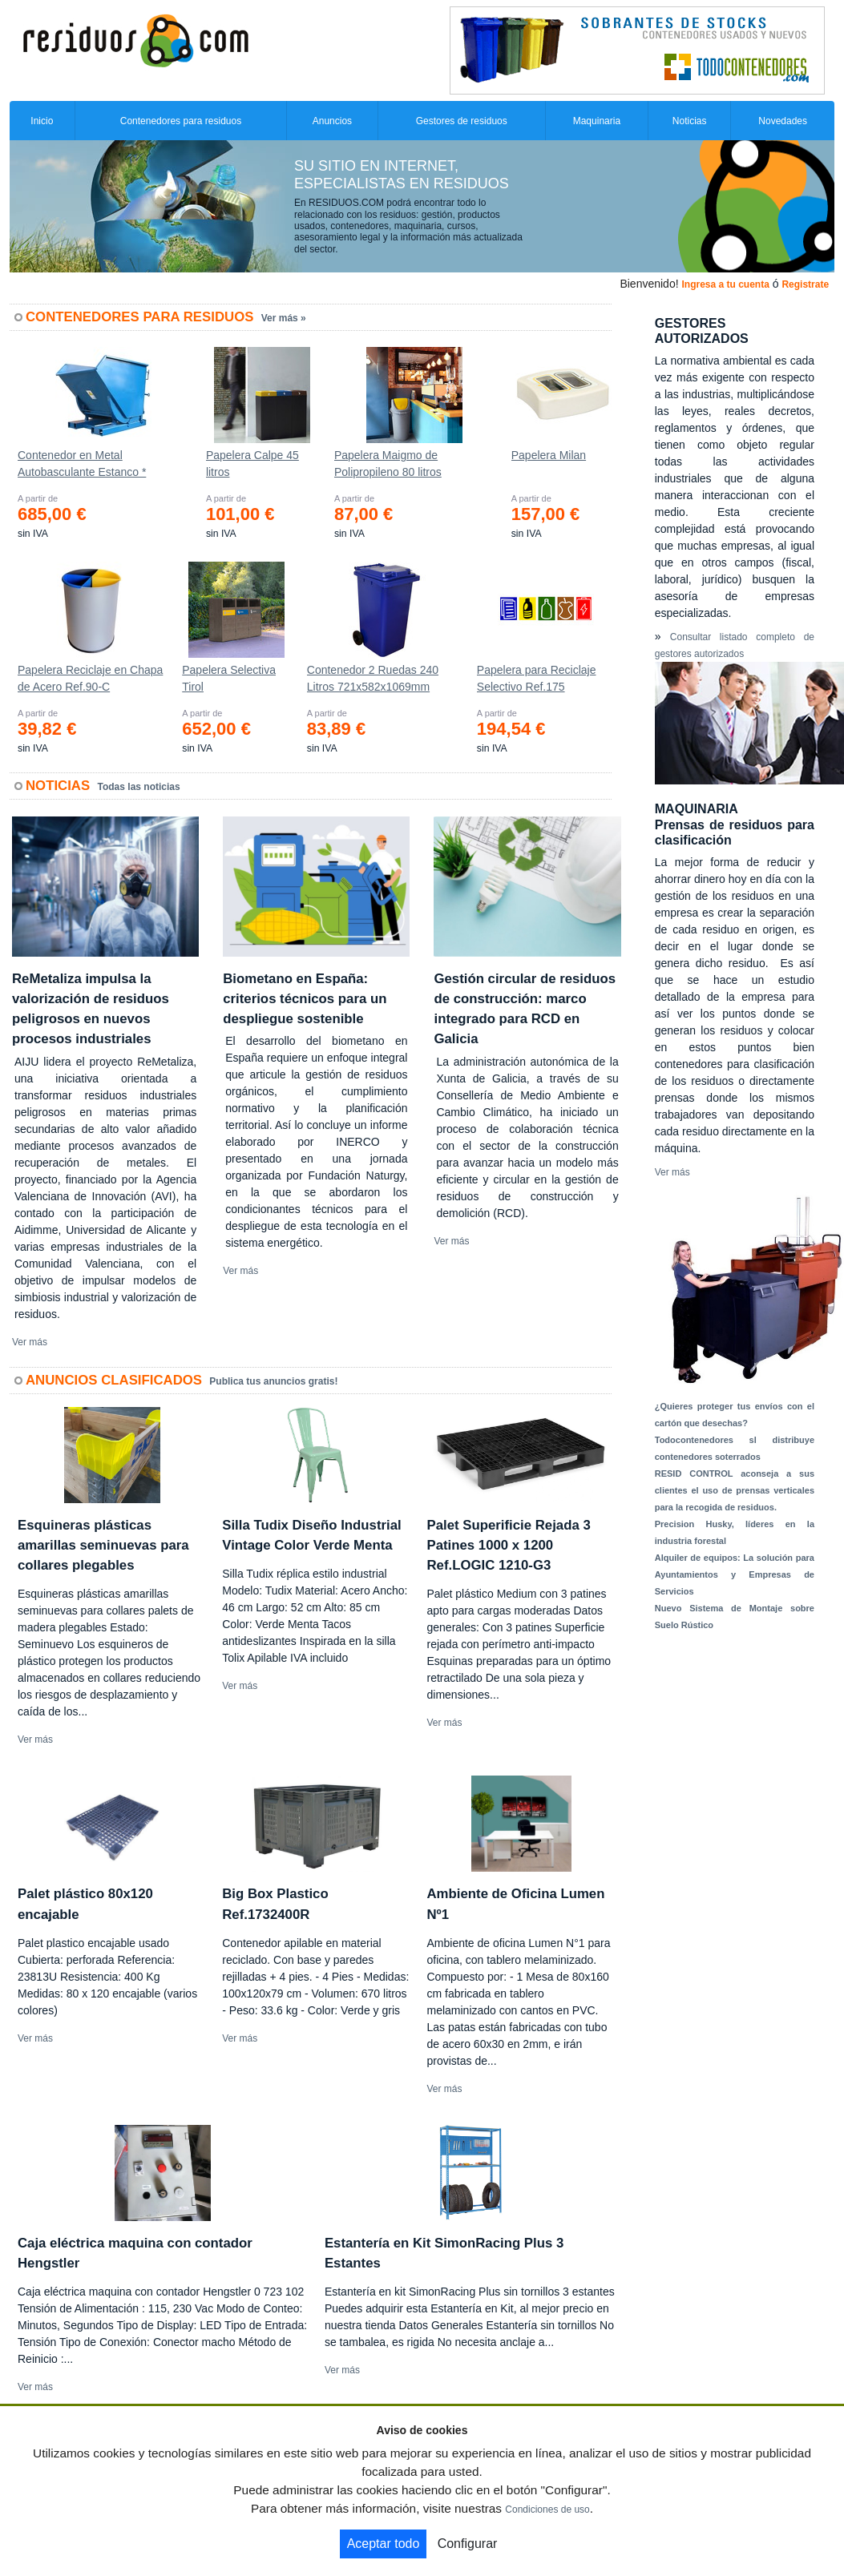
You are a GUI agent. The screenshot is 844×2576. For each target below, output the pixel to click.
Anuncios (332, 121)
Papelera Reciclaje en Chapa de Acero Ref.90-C (90, 678)
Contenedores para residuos (180, 121)
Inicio (41, 121)
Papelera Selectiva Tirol (229, 678)
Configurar (468, 2543)
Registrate (805, 284)
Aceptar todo (383, 2543)
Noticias (689, 121)
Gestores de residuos (461, 121)
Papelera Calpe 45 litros (252, 463)
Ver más (29, 1342)
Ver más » (283, 318)
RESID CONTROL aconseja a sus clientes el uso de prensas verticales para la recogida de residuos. (734, 1490)
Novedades (782, 121)
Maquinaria (596, 121)
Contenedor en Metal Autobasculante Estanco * (82, 463)
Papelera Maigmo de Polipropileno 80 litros (388, 463)
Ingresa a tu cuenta (725, 284)
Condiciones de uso (547, 2509)
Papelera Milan (548, 455)
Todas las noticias (139, 786)
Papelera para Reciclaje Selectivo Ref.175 (536, 678)
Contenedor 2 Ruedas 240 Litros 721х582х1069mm (372, 678)
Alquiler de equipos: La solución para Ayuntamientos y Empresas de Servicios (734, 1574)
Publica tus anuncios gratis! (273, 1381)
